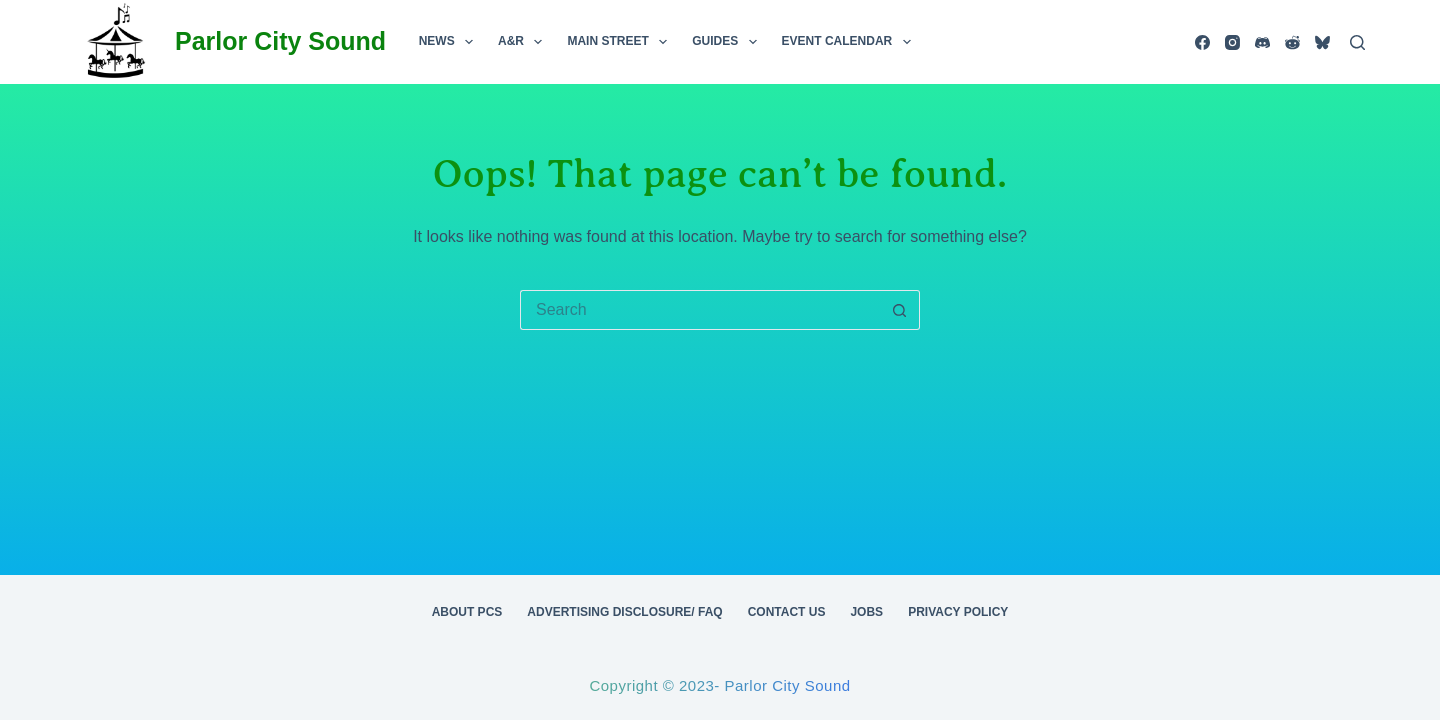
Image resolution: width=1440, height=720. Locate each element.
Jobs (866, 612)
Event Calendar (850, 42)
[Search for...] (700, 310)
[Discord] (1262, 42)
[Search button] (900, 310)
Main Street (621, 42)
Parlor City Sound (280, 41)
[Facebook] (1202, 42)
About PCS (467, 612)
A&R (524, 42)
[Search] (1357, 42)
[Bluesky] (1322, 42)
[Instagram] (1232, 42)
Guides (728, 42)
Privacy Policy (958, 612)
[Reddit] (1292, 42)
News (450, 42)
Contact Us (787, 612)
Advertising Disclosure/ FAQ (624, 612)
